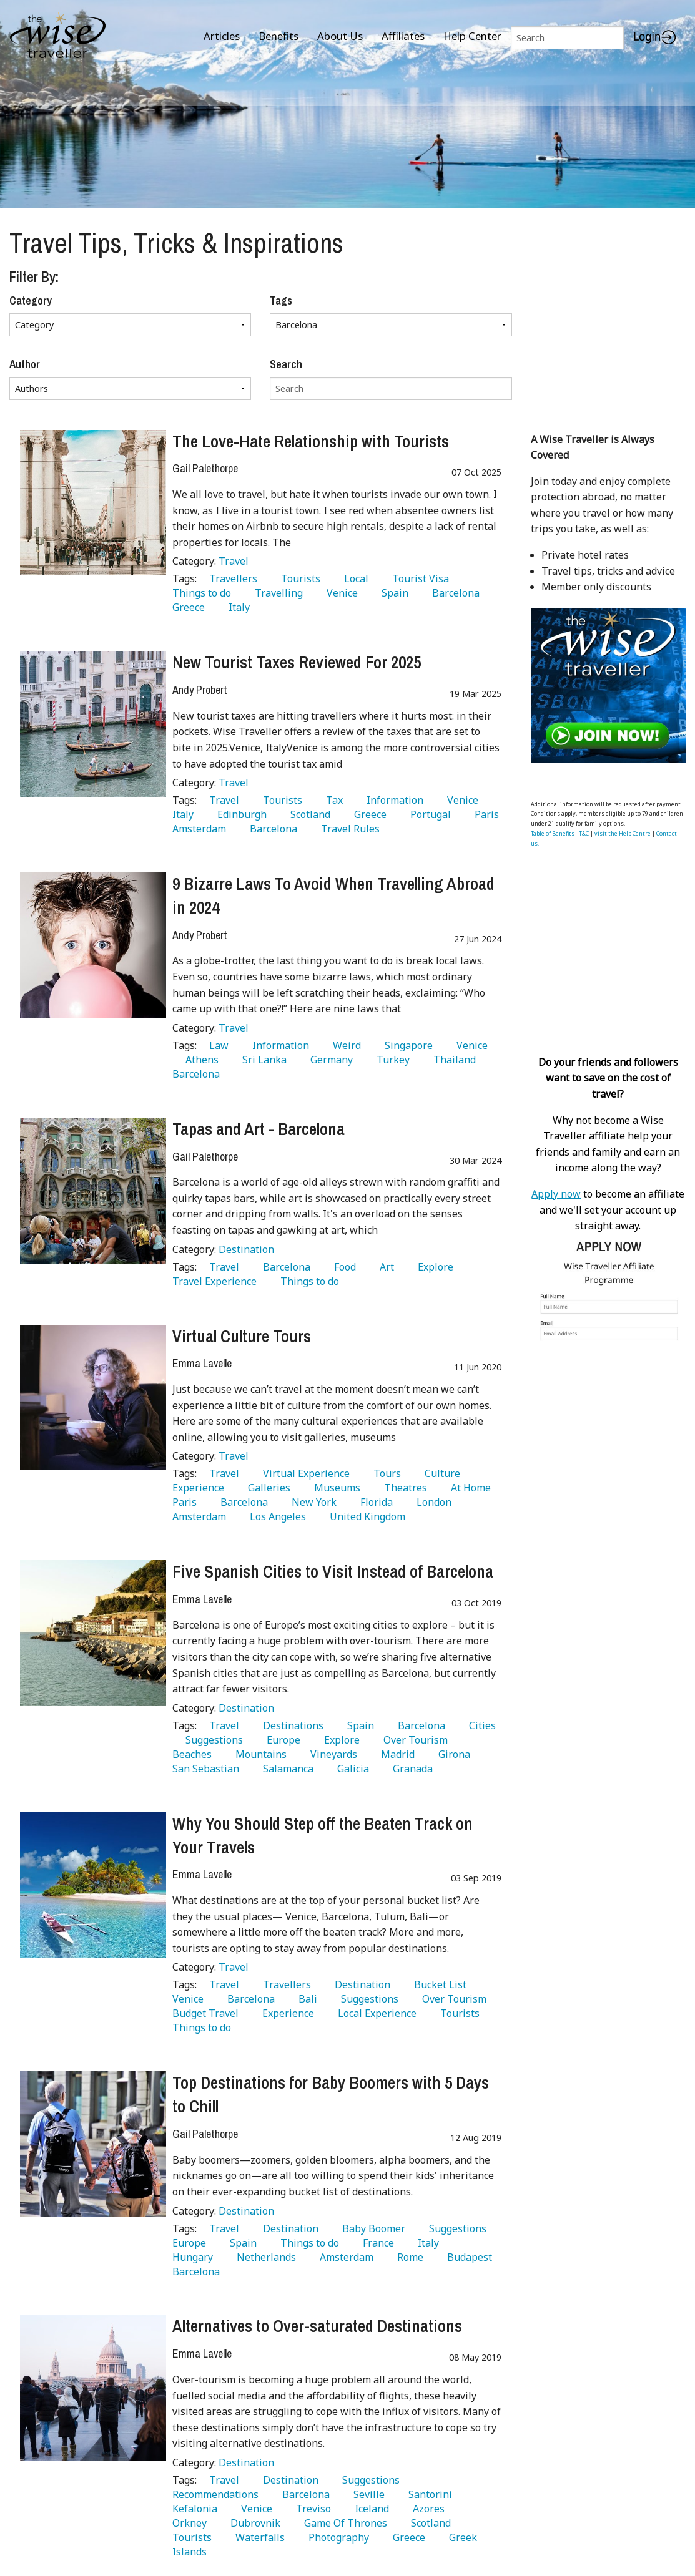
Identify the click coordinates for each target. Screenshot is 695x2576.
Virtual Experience (303, 1473)
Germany (329, 1059)
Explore (433, 1267)
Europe (281, 1740)
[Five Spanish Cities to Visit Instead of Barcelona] (93, 1633)
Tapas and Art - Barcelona (258, 1129)
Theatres (403, 1488)
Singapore (406, 1045)
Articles (222, 36)
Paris (484, 814)
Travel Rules (347, 829)
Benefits (278, 36)
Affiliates (403, 36)
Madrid (395, 1754)
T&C (584, 833)
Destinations (290, 1725)
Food (342, 1267)
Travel (234, 561)
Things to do (307, 1281)
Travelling (276, 593)
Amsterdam (344, 2257)
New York (311, 1502)
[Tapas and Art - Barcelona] (93, 1191)
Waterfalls (257, 2537)
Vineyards (331, 1754)
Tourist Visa (418, 578)
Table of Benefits (552, 833)
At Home (468, 1488)
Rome (408, 2257)
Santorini (428, 2494)
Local (354, 578)
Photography (336, 2537)
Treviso (310, 2508)
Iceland (369, 2508)
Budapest (467, 2257)
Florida (374, 1502)
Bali (305, 1999)
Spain (392, 593)
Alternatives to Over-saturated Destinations (317, 2326)
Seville (366, 2494)
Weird (344, 1045)
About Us (340, 36)
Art (384, 1267)
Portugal (428, 814)
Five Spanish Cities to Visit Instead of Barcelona (332, 1571)
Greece (368, 814)
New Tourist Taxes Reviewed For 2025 (296, 662)
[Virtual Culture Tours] (93, 1398)
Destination (246, 1249)
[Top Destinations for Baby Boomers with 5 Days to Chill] (93, 2144)
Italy (236, 607)
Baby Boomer (371, 2228)
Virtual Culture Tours (241, 1336)
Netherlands (263, 2257)
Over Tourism (413, 1740)
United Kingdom (365, 1516)
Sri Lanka (262, 1059)
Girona (452, 1754)
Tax (331, 800)
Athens (199, 1059)
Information (392, 800)
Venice (339, 593)
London (431, 1502)
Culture (440, 1473)
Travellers (231, 578)
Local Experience (374, 2013)
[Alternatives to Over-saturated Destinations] (93, 2388)
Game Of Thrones (343, 2523)
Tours (384, 1473)
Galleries (266, 1488)
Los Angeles (275, 1516)
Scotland (308, 814)
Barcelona (453, 593)
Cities (479, 1725)
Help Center (472, 36)
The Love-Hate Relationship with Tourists (310, 441)
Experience (286, 2013)
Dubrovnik (253, 2523)
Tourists (298, 578)
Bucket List (438, 1984)
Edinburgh (239, 814)
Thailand (452, 1059)
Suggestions (211, 1740)
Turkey (390, 1059)
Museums (335, 1488)
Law (216, 1045)
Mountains (258, 1754)
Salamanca (285, 1768)
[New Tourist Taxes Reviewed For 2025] (93, 724)
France (376, 2243)
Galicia (351, 1768)
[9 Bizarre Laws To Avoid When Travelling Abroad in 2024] (93, 945)
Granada (410, 1768)
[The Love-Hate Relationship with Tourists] (93, 503)
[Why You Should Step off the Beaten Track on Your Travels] (93, 1885)
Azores (426, 2508)
